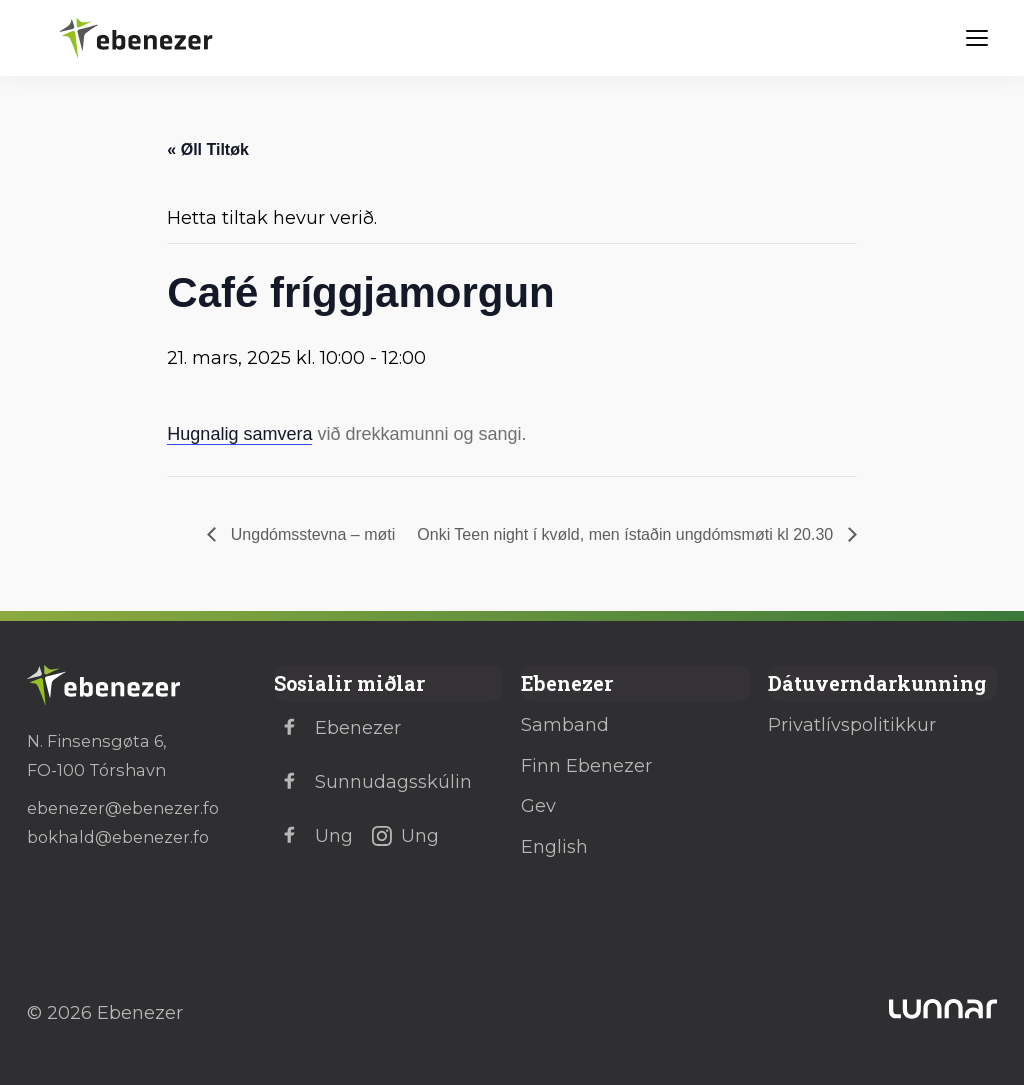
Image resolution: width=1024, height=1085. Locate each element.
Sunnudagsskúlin (373, 782)
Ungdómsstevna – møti (310, 534)
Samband (565, 725)
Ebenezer (337, 728)
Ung (313, 836)
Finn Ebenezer (586, 766)
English (554, 847)
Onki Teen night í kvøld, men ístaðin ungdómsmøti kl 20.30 (627, 534)
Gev (538, 806)
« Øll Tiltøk (208, 149)
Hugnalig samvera (239, 434)
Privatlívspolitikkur (852, 725)
